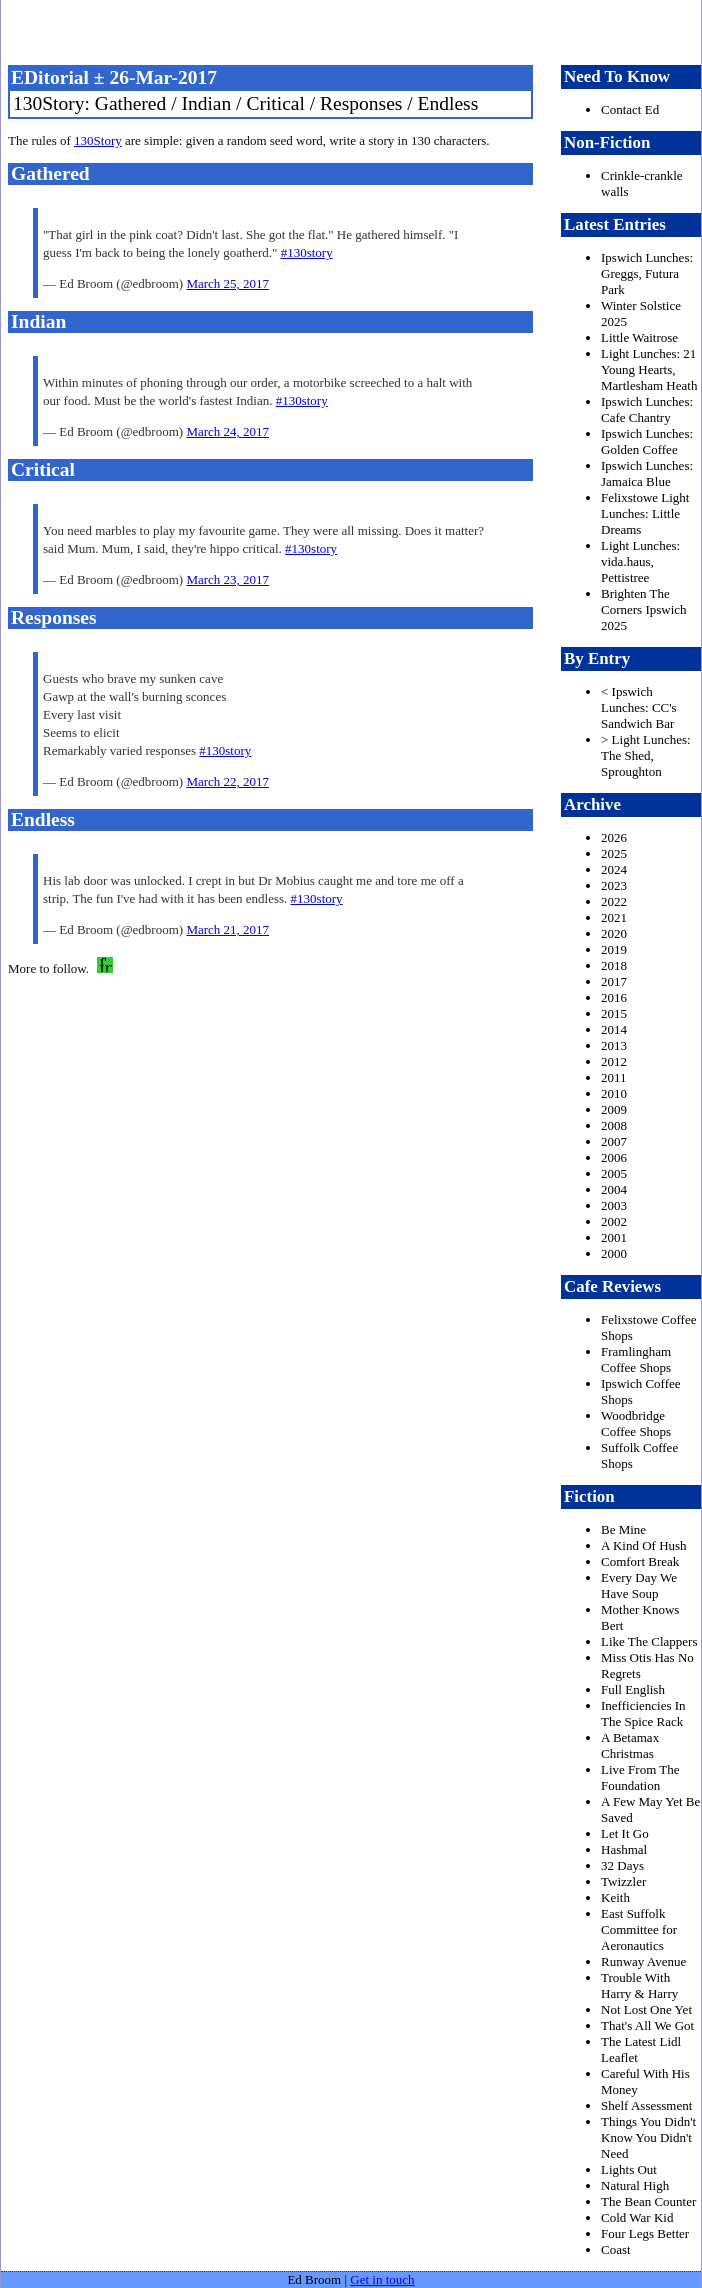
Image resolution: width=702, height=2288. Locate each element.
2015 (614, 1013)
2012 (614, 1061)
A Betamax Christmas (630, 1745)
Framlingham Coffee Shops (636, 1359)
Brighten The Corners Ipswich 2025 (644, 609)
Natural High (635, 2185)
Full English (633, 1689)
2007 (614, 1141)
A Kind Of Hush (644, 1545)
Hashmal (624, 1849)
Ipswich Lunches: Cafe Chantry (647, 409)
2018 (614, 965)
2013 (614, 1045)
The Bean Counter (648, 2201)
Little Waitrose (639, 337)
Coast (616, 2249)
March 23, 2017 (227, 579)
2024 (614, 869)
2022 (614, 901)
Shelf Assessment (646, 2105)
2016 (614, 997)
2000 (614, 1253)
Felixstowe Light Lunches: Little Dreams (645, 513)
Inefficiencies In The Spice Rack (643, 1713)
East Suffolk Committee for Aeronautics (639, 1929)
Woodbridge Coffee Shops (636, 1423)
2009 (614, 1109)
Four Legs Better (645, 2233)
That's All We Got (647, 2025)
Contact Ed (630, 109)
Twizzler (623, 1881)
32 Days (622, 1865)
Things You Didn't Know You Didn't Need (648, 2137)
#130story (307, 252)
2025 (614, 853)
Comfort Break (640, 1561)
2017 (614, 981)
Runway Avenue (643, 1961)
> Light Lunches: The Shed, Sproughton (646, 755)
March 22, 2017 (227, 781)
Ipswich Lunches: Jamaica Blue (647, 473)
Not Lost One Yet (646, 2009)
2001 (614, 1237)
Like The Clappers (649, 1641)
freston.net (357, 30)
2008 (614, 1125)
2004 (614, 1189)
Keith (615, 1897)
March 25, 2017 (227, 283)
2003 (614, 1205)
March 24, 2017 (227, 431)
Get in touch (382, 2279)
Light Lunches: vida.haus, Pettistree (640, 561)
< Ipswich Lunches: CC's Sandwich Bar (639, 707)
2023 (614, 885)
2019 (614, 949)
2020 (614, 933)
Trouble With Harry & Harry (639, 1985)
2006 (614, 1157)
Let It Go (625, 1833)
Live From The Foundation (640, 1777)
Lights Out (629, 2169)
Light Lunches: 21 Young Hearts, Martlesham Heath (649, 369)
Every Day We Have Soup (639, 1585)
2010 (614, 1093)
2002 (614, 1221)
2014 (614, 1029)
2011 (614, 1077)
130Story (98, 140)
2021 (614, 917)
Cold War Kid (637, 2217)
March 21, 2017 (227, 929)
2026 (614, 837)
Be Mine (623, 1529)
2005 (614, 1173)
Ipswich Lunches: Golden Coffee (647, 441)
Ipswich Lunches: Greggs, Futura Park (647, 273)
